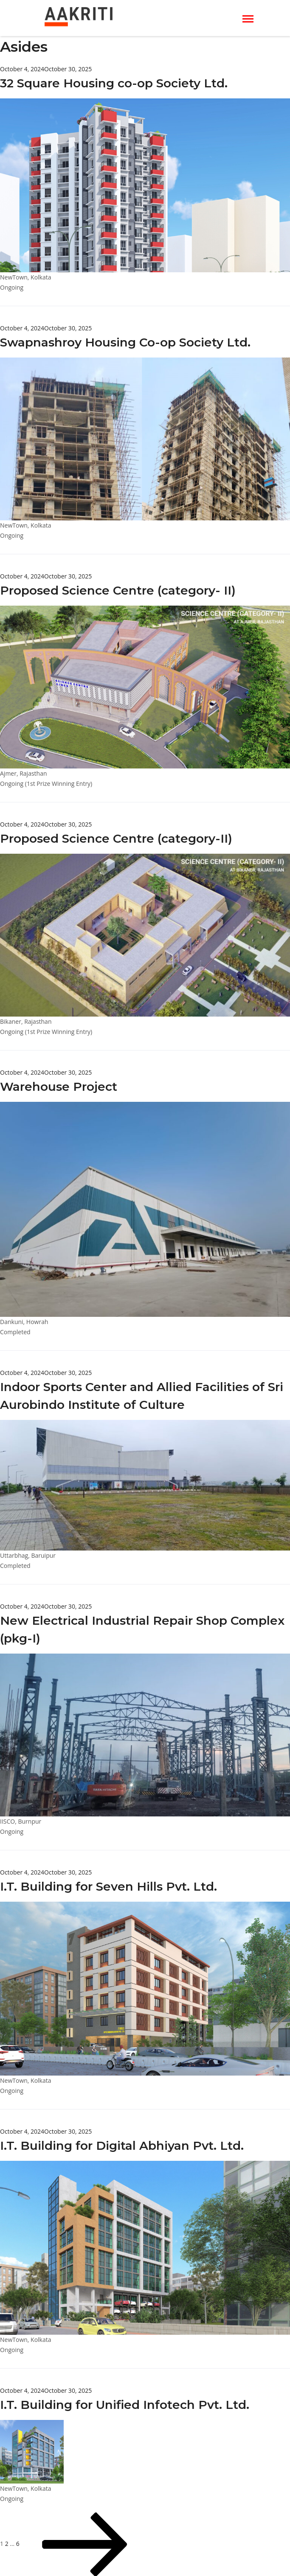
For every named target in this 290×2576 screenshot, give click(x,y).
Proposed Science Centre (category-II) (116, 838)
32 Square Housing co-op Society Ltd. (114, 83)
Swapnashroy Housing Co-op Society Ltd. (125, 342)
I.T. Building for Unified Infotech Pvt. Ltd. (124, 2404)
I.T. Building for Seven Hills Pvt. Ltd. (108, 1886)
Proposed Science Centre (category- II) (118, 590)
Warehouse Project (58, 1086)
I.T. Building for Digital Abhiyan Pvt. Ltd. (122, 2145)
